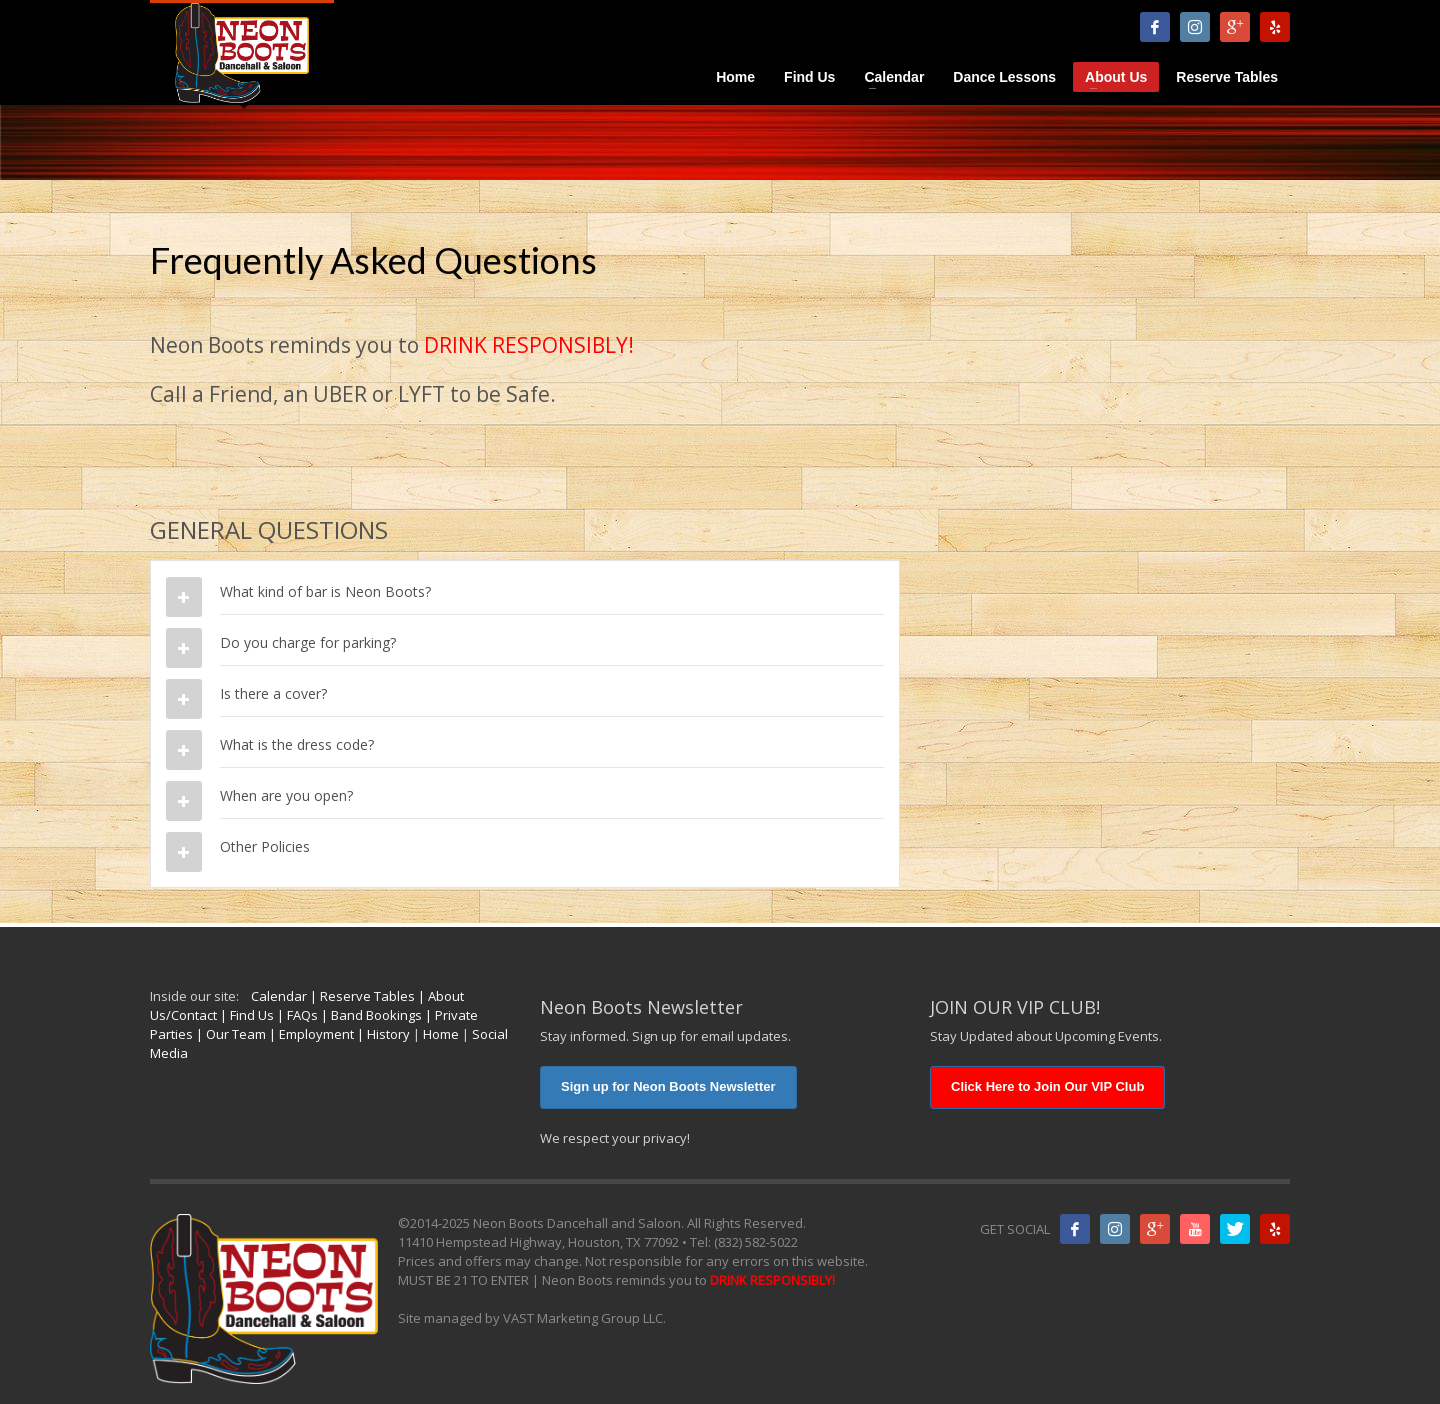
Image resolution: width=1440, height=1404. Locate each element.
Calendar (279, 996)
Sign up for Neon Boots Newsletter (668, 1086)
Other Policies (265, 846)
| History (382, 1034)
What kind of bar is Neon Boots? (325, 591)
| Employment (310, 1034)
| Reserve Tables (361, 996)
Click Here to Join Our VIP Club (1047, 1086)
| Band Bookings (370, 1015)
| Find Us (245, 1015)
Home (441, 1034)
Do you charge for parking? (308, 642)
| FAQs (296, 1015)
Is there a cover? (273, 693)
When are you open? (286, 795)
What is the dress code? (297, 744)
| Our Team (229, 1034)
